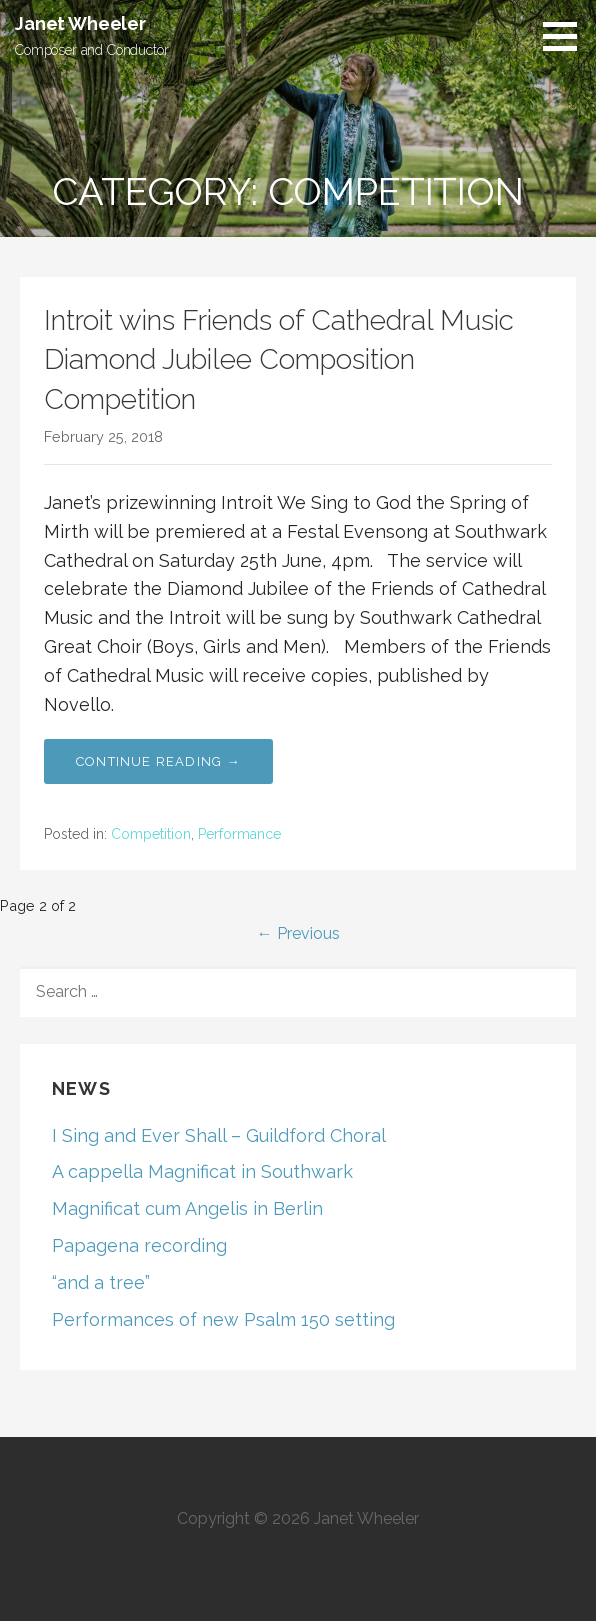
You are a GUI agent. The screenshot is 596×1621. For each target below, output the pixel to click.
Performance (239, 834)
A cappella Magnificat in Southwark (202, 1171)
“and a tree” (101, 1282)
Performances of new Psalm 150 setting (223, 1319)
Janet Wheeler (80, 23)
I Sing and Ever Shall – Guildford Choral (219, 1135)
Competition (151, 834)
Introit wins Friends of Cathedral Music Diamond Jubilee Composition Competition (279, 359)
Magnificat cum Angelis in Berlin (187, 1208)
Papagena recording (139, 1245)
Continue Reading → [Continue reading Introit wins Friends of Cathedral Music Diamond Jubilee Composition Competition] (158, 761)
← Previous (298, 933)
